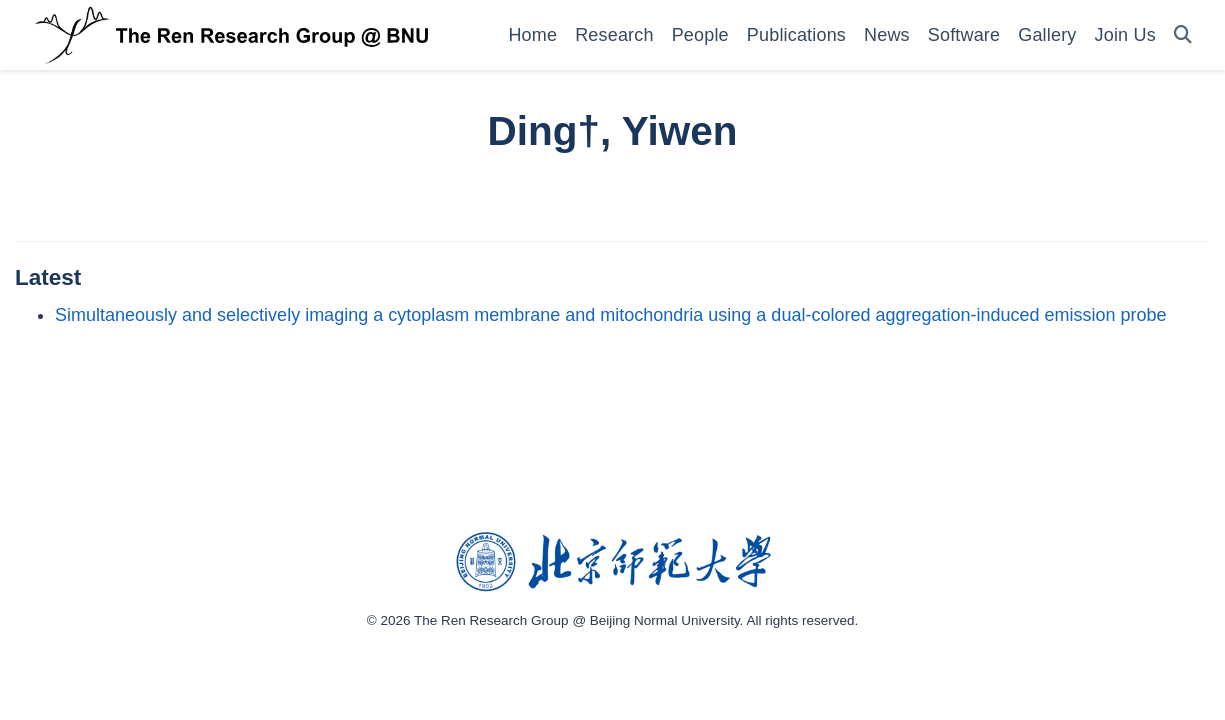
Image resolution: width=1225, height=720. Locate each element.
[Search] (1183, 35)
